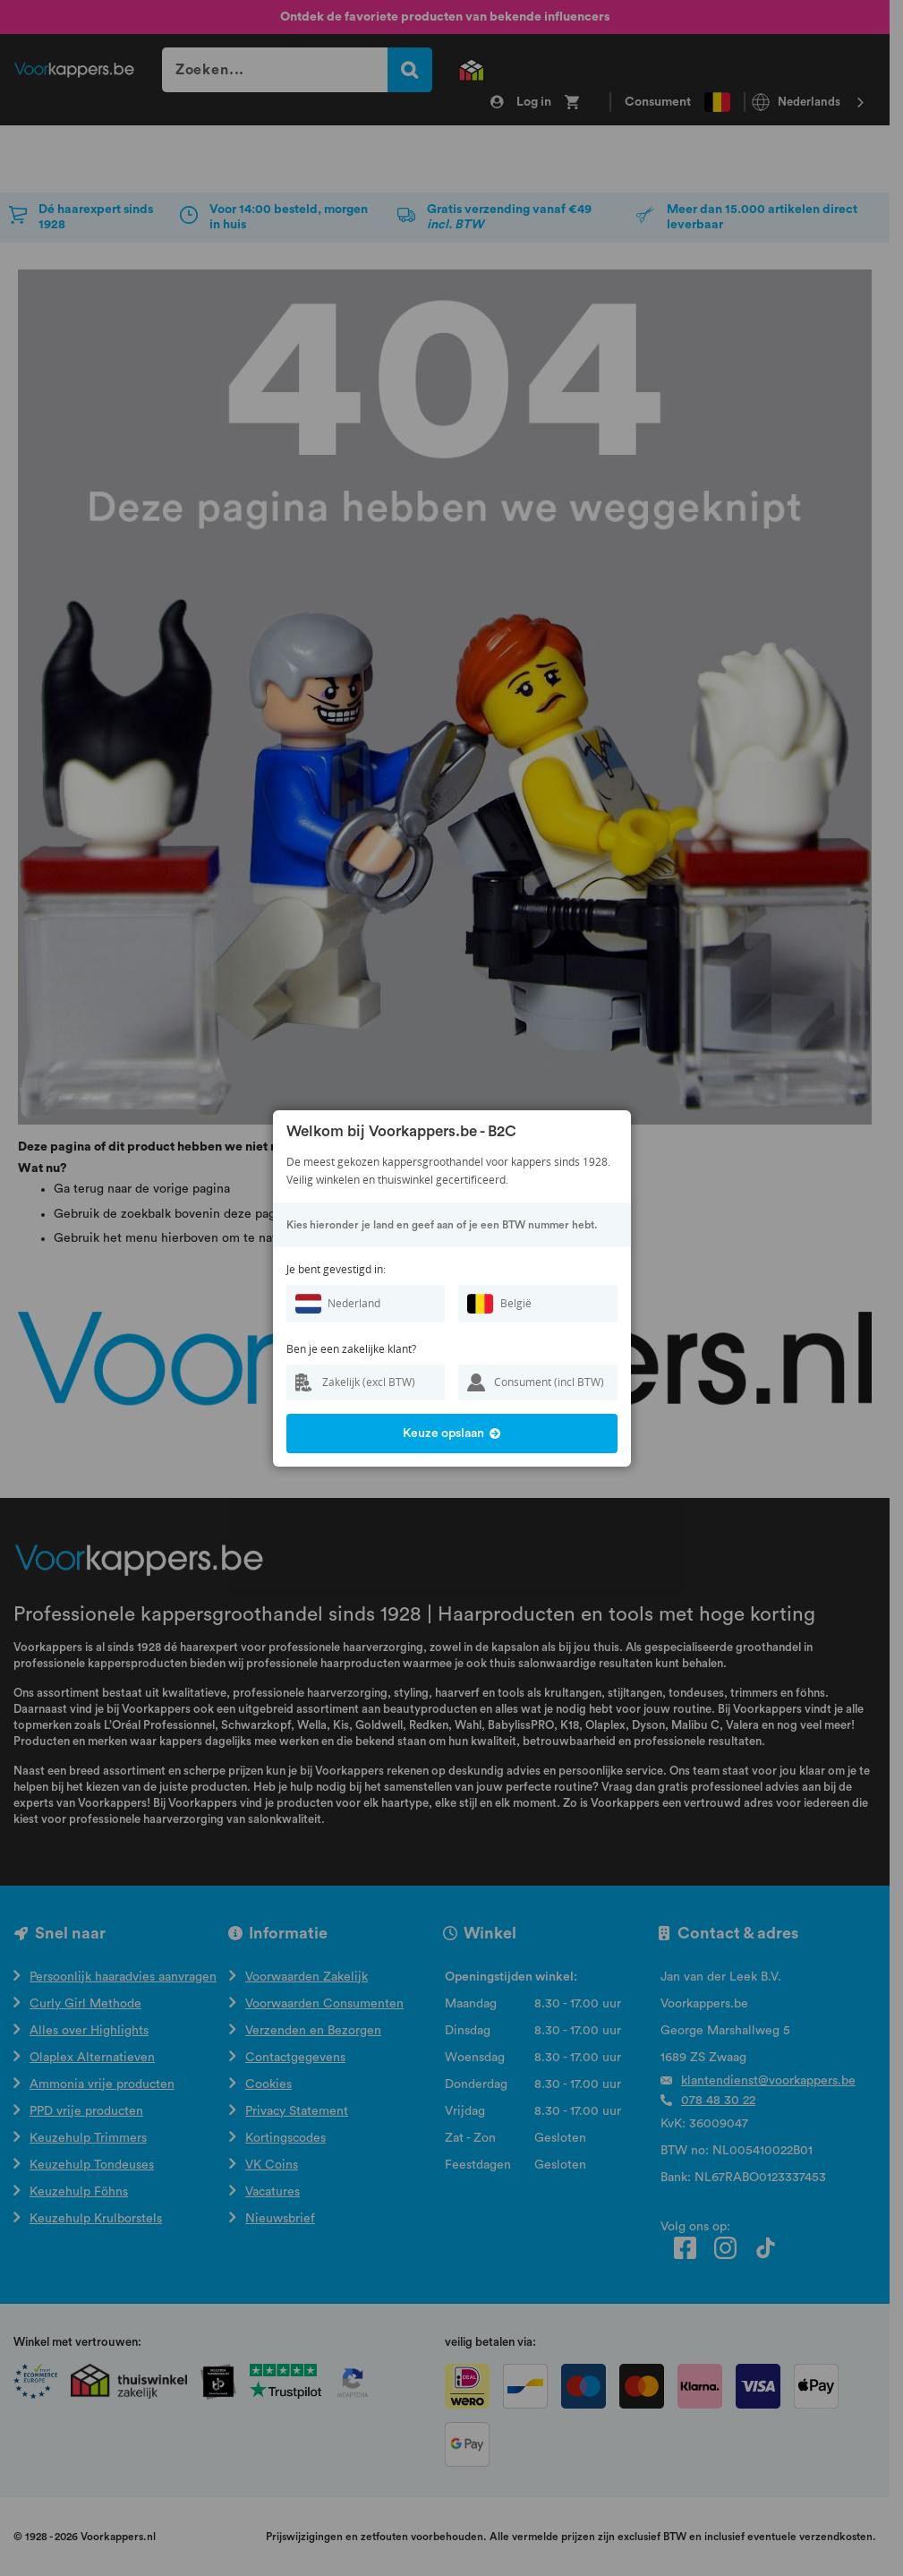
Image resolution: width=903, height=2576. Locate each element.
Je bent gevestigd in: (336, 1269)
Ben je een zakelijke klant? (351, 1348)
